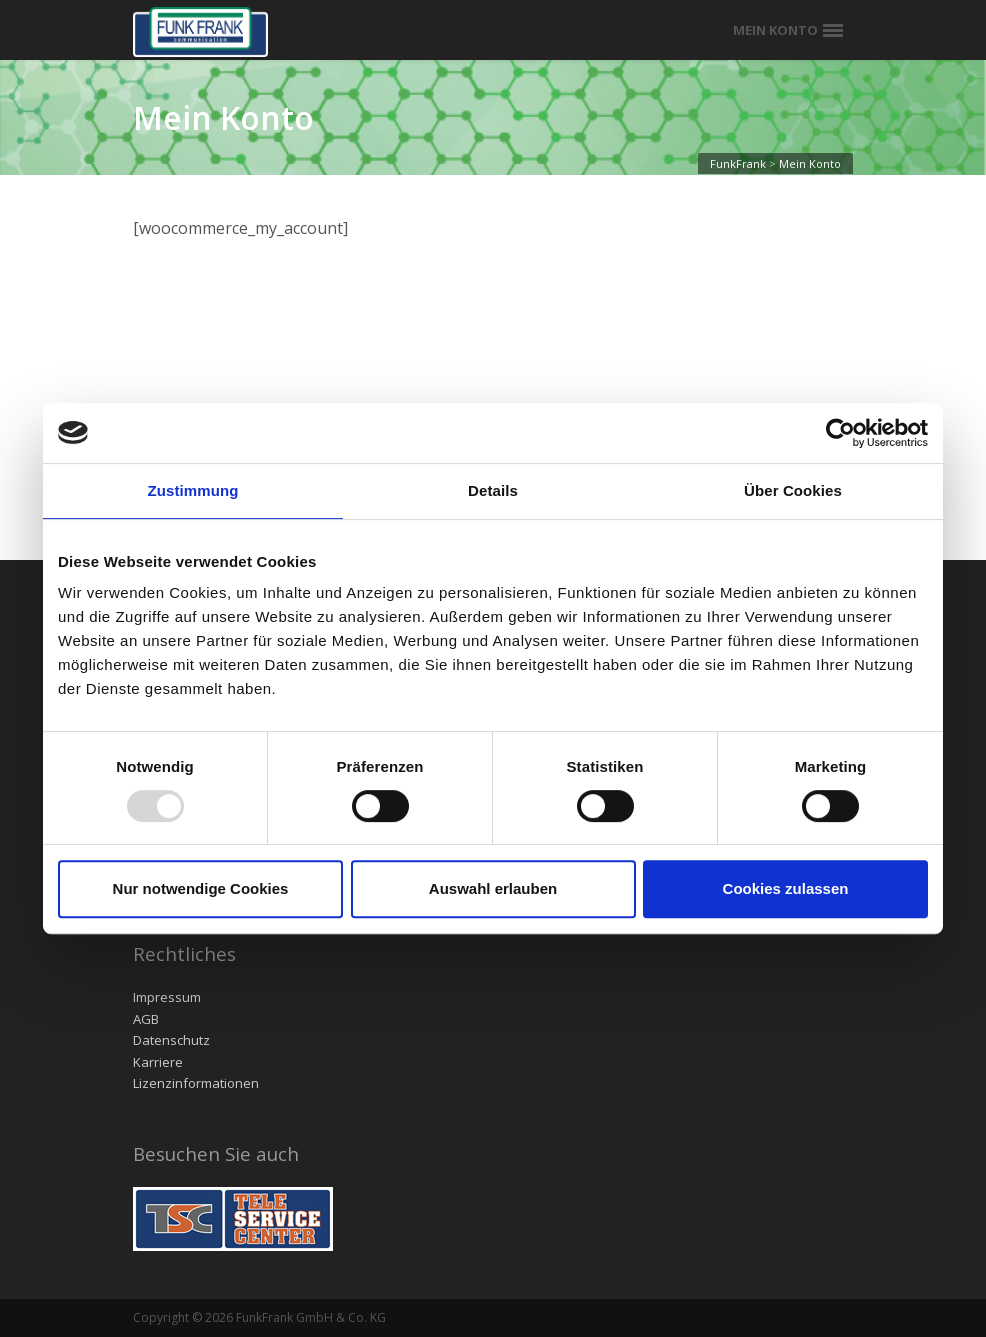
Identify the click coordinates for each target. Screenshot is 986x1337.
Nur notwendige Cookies (201, 888)
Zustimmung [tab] (193, 490)
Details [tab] (493, 490)
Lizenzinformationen (196, 1083)
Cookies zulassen (786, 888)
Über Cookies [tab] (793, 490)
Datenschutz (171, 1040)
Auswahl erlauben (493, 888)
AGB (146, 1019)
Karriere (158, 1062)
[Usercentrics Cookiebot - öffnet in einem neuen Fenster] (840, 433)
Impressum (167, 997)
